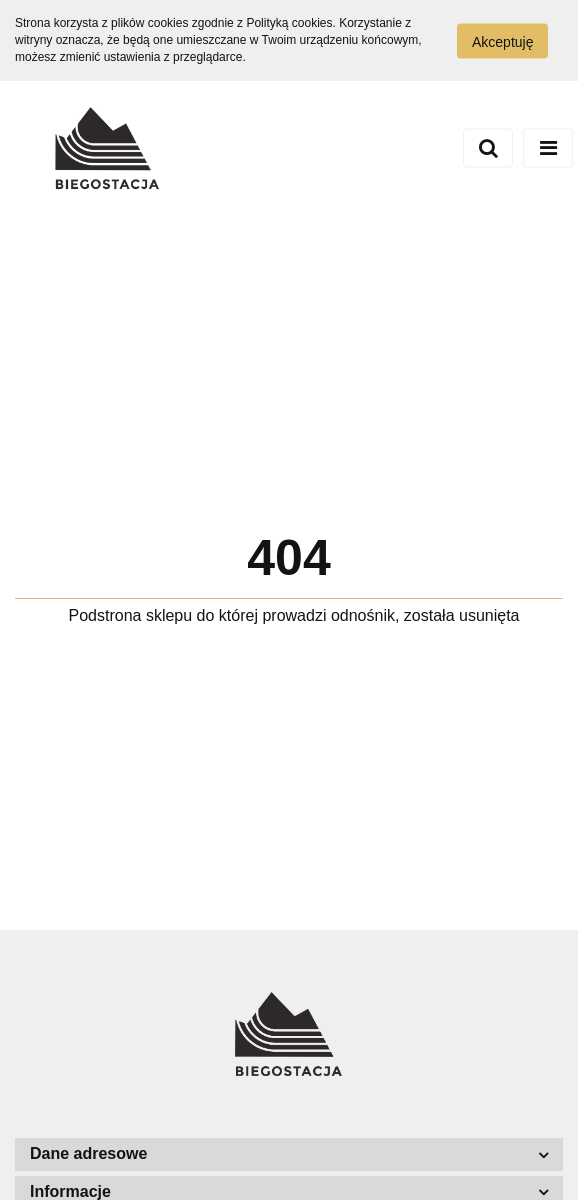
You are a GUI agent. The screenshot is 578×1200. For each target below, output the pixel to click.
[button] (289, 1154)
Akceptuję (502, 41)
